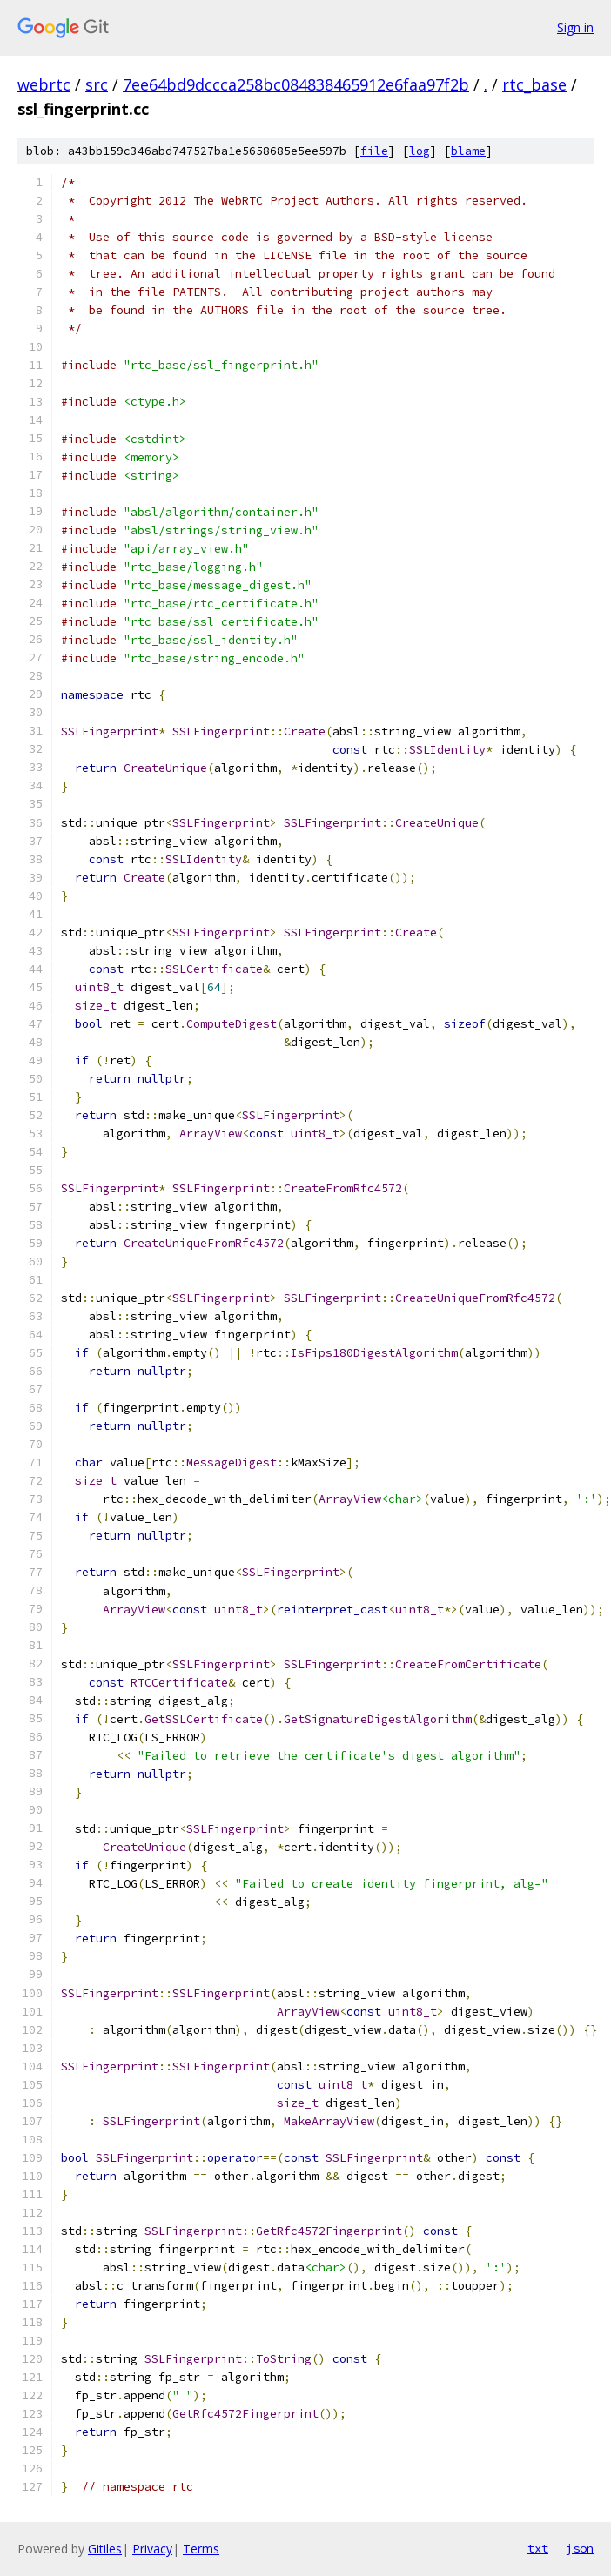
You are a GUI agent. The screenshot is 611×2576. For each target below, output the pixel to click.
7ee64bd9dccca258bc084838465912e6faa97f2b (296, 84)
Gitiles (105, 2548)
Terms (201, 2548)
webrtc (43, 84)
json (580, 2548)
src (96, 84)
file (374, 151)
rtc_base (534, 84)
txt (537, 2548)
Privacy (152, 2548)
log (419, 151)
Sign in (575, 27)
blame (468, 151)
